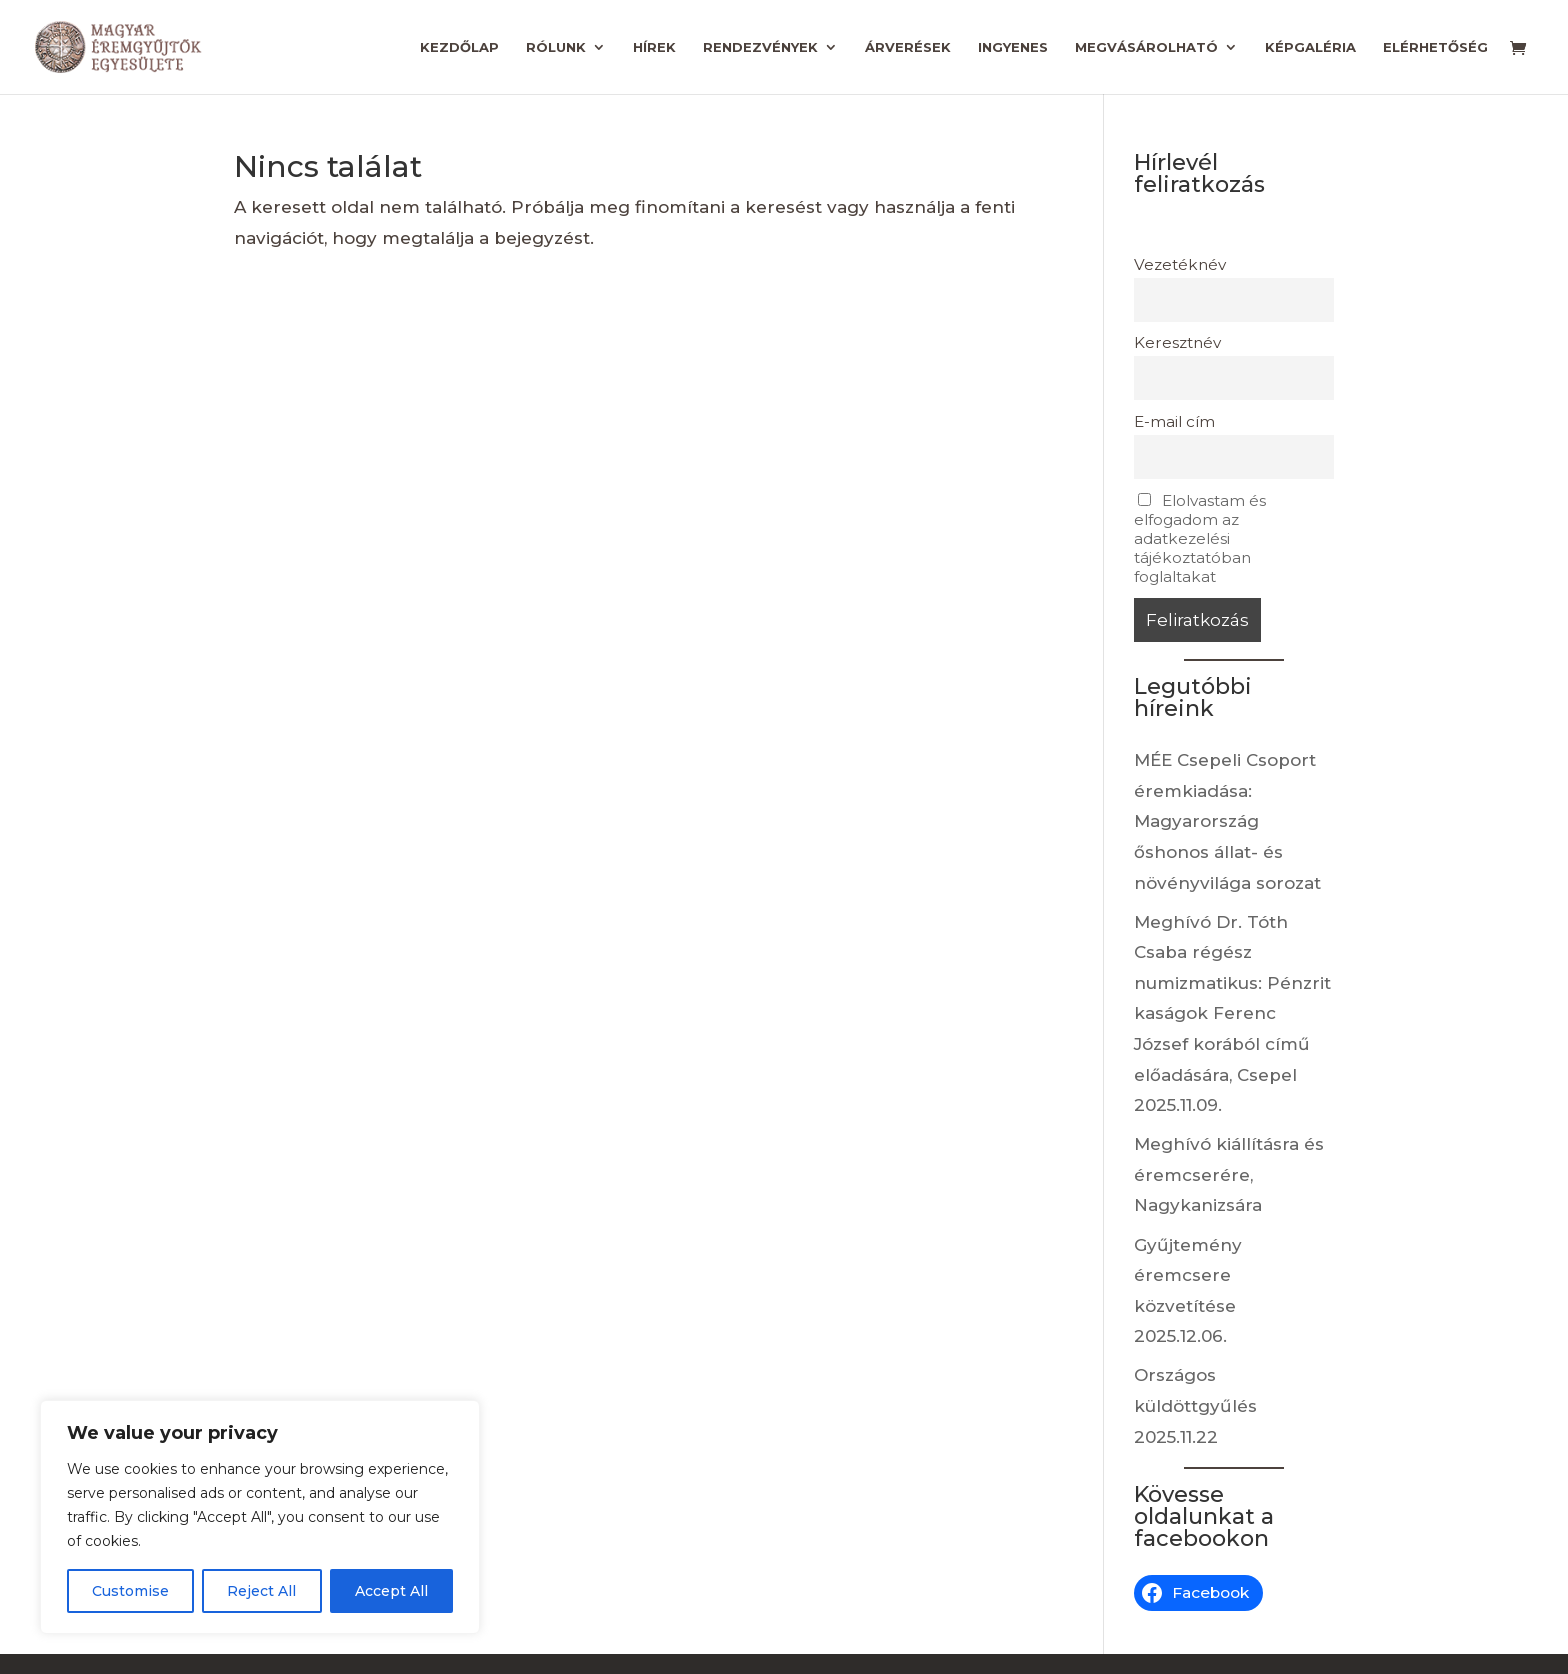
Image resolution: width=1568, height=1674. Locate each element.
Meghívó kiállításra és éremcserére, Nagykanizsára (1229, 1174)
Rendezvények (760, 47)
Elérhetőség (1435, 47)
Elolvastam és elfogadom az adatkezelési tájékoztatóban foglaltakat (1200, 538)
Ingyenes (1013, 47)
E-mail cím (1174, 421)
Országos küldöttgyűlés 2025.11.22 (1195, 1405)
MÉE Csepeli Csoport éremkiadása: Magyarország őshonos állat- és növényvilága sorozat (1227, 821)
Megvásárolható (1146, 47)
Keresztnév (1177, 342)
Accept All (391, 1591)
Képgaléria (1310, 47)
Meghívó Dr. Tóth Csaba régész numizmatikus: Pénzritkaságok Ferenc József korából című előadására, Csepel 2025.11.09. (1232, 1014)
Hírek (654, 47)
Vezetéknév (1180, 264)
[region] (260, 1517)
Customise (130, 1591)
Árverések (908, 47)
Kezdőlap (459, 47)
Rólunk (556, 47)
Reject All (261, 1591)
